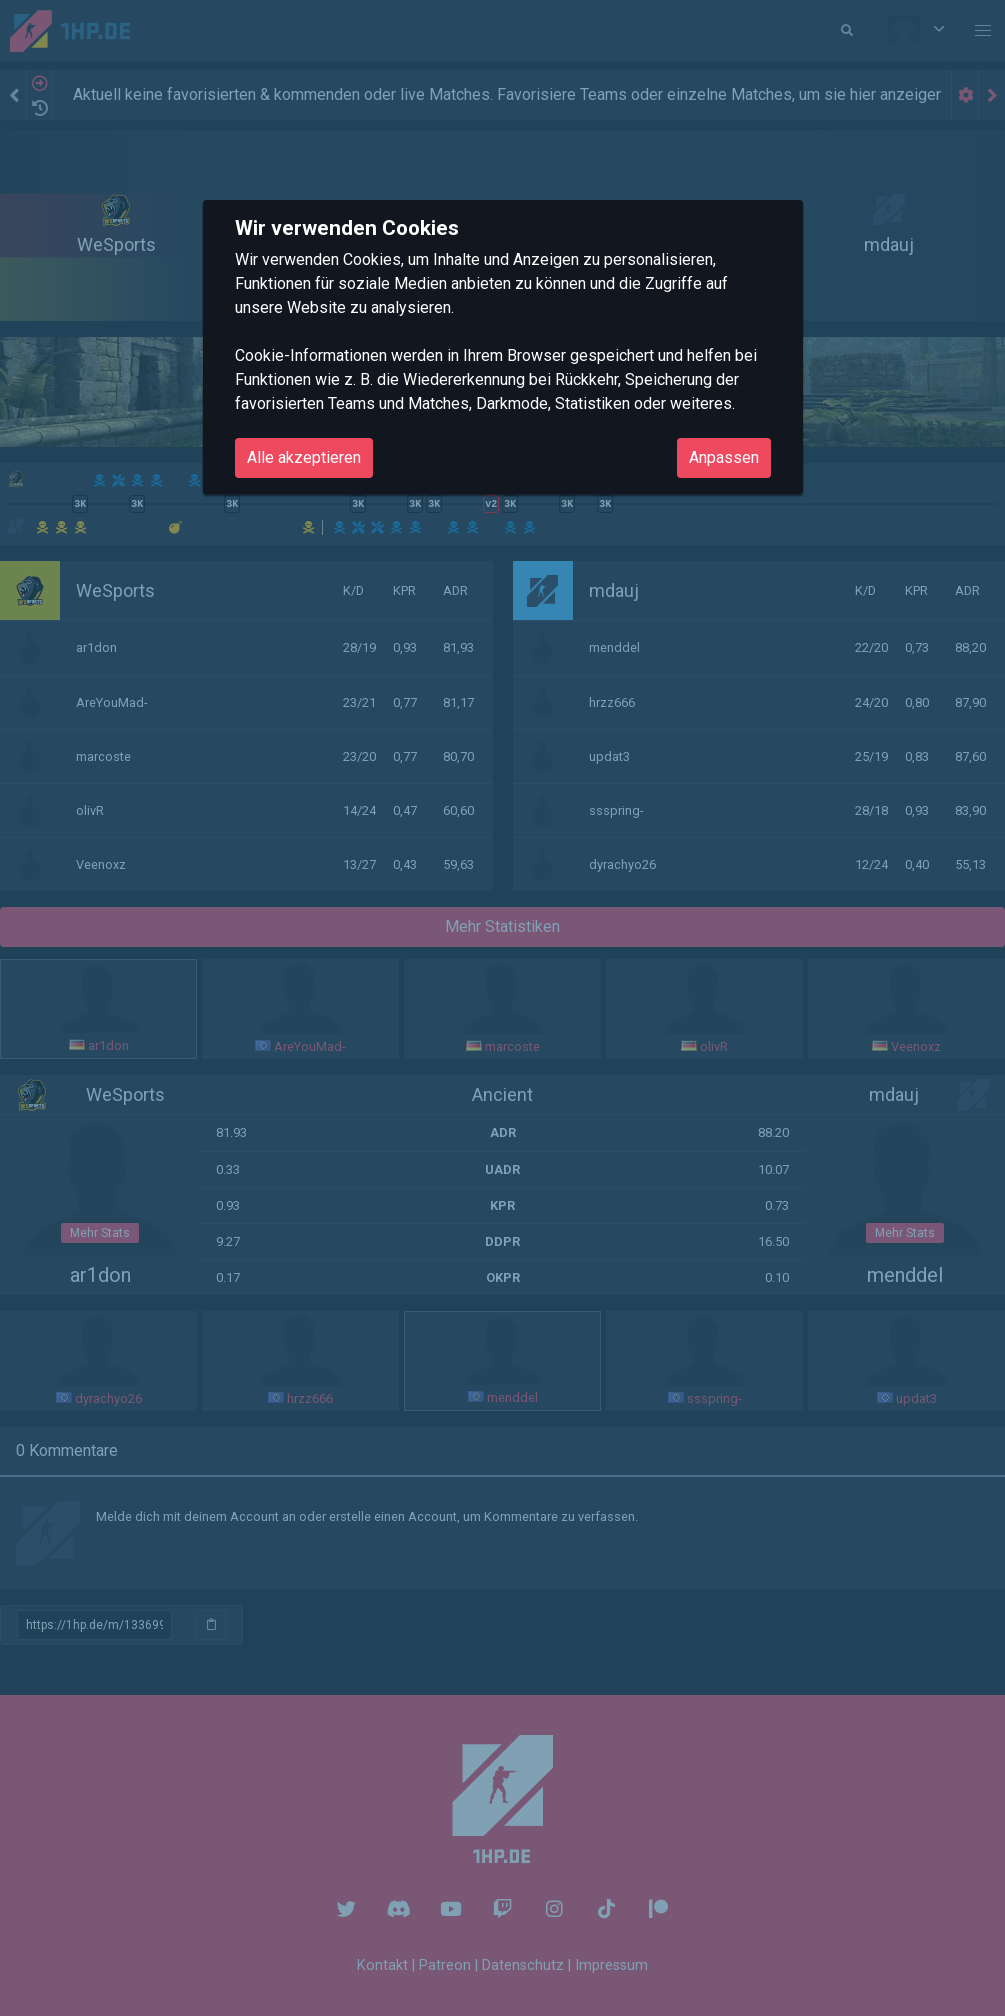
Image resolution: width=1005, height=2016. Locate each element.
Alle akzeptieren (304, 457)
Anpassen (724, 457)
